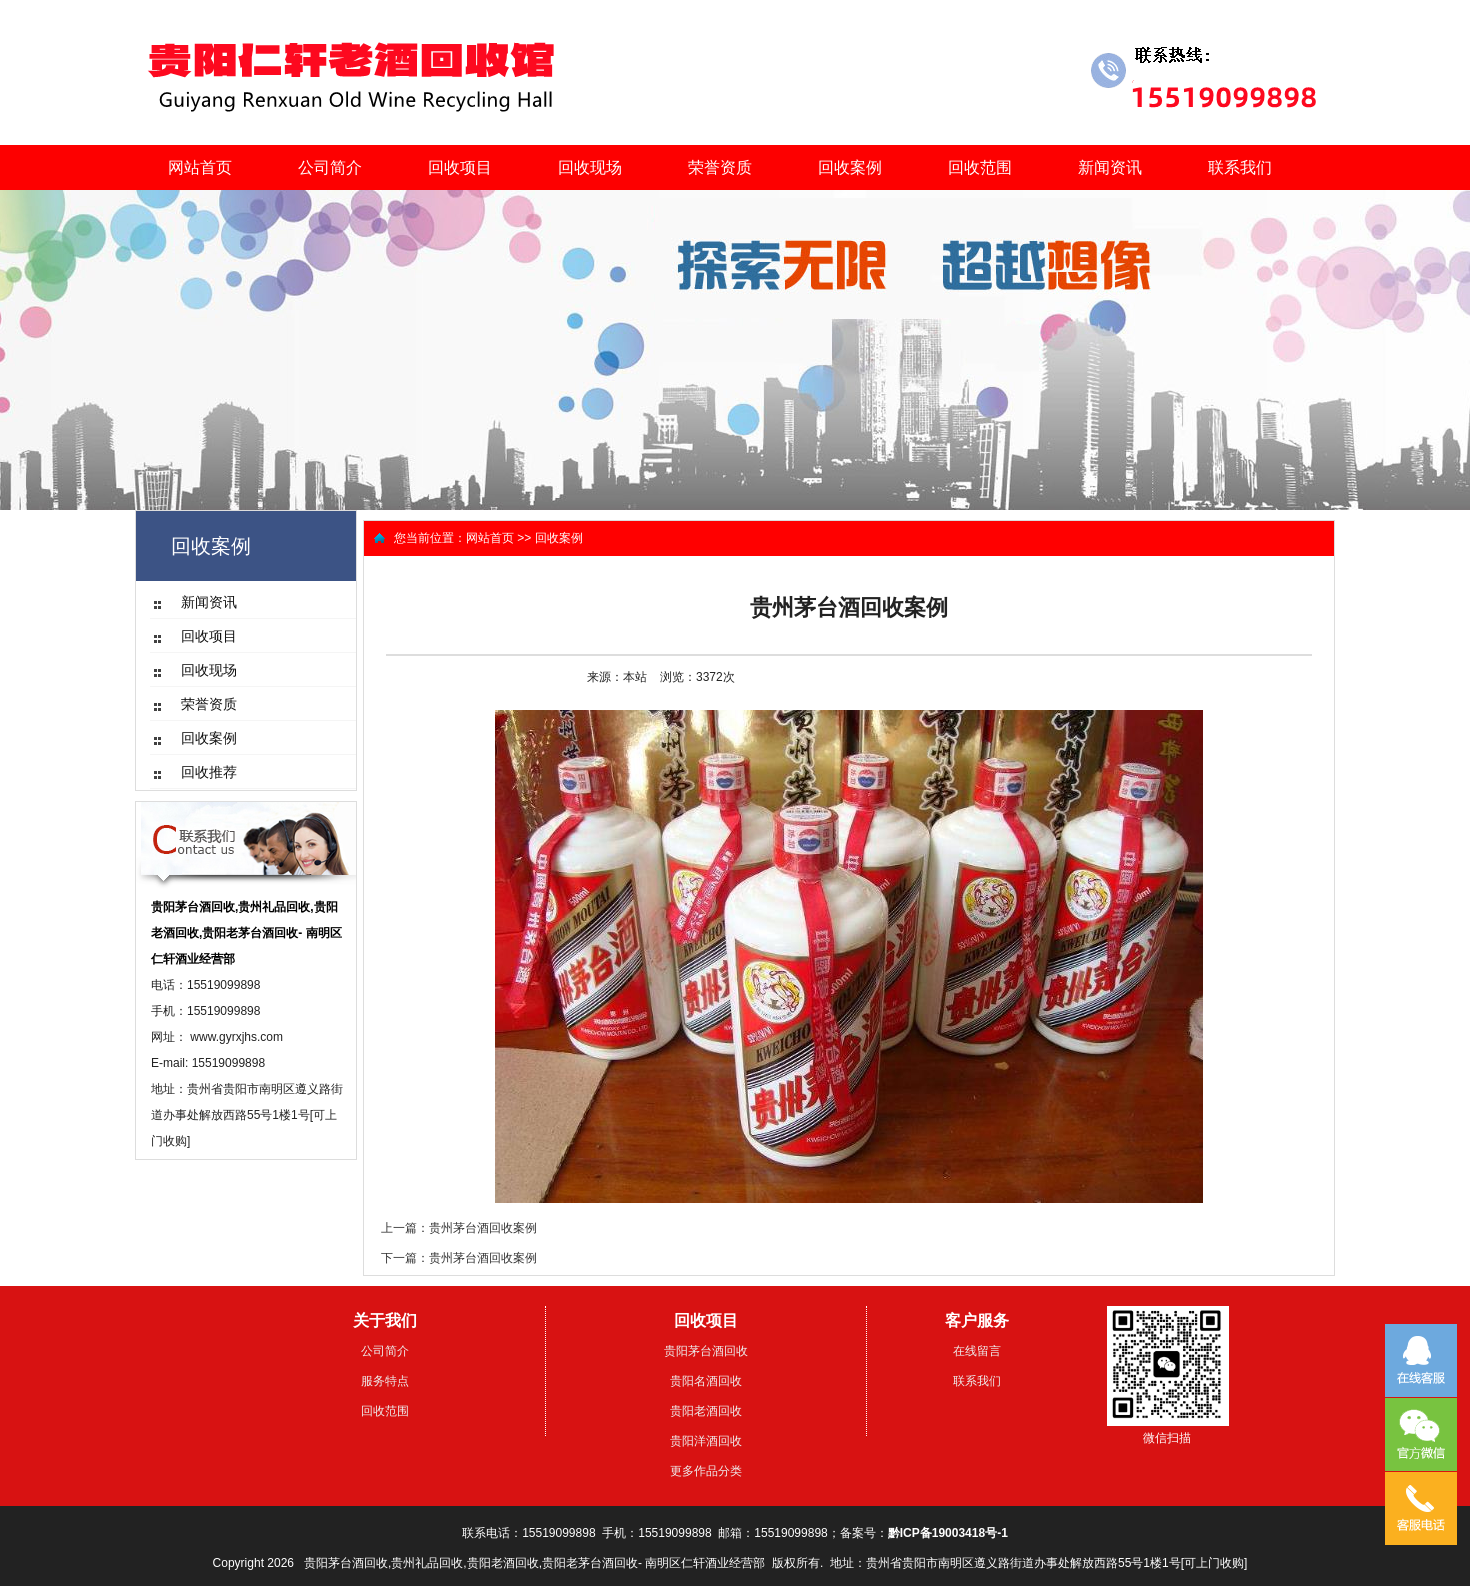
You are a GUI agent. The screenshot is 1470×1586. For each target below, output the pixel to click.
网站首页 (200, 167)
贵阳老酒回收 (706, 1411)
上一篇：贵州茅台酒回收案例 (459, 1228)
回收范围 (980, 167)
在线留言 (977, 1351)
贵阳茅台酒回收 (706, 1351)
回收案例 (850, 167)
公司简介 (330, 167)
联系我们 (1240, 167)
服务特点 (385, 1381)
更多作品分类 (706, 1471)
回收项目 (460, 167)
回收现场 (590, 167)
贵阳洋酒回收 (706, 1441)
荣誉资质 (720, 167)
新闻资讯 (1110, 167)
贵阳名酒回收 (706, 1381)
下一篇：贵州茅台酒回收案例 (459, 1258)
